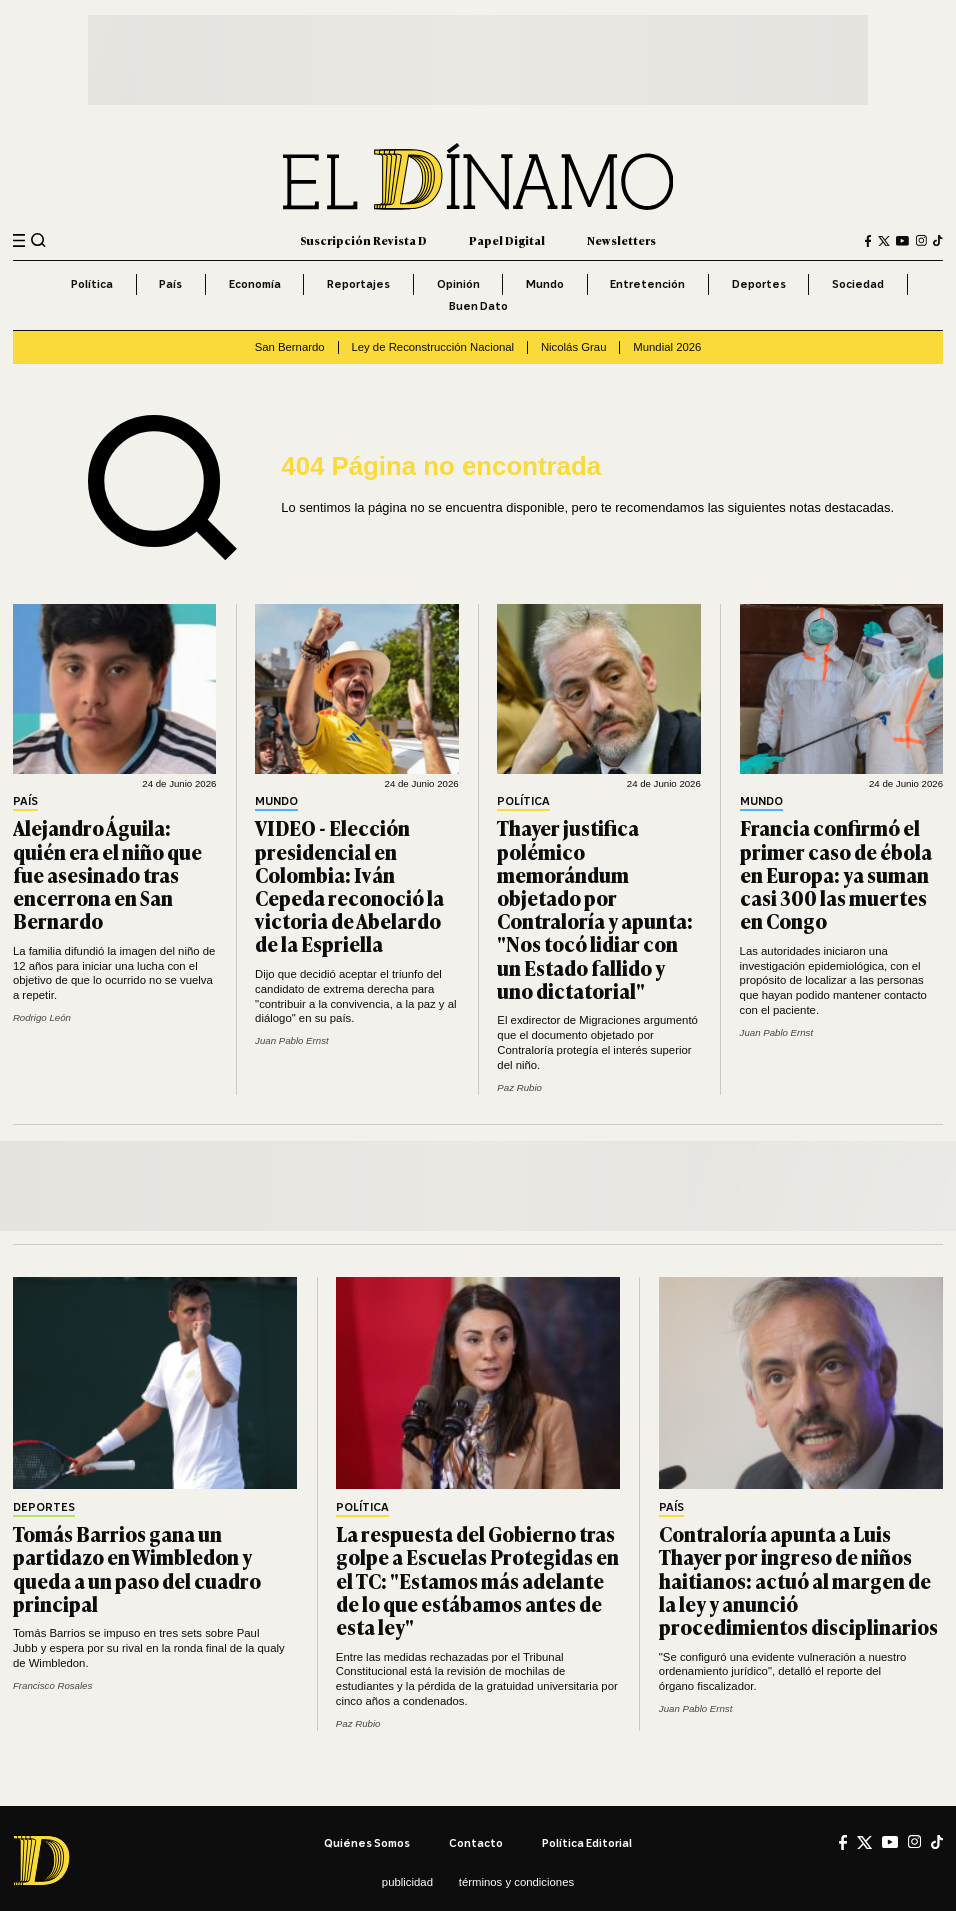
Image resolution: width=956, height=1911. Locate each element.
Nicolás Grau (574, 347)
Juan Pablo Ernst (292, 1040)
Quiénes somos (367, 1843)
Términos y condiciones (516, 1882)
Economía (255, 284)
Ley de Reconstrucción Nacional (432, 347)
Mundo (545, 284)
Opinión (458, 284)
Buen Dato (478, 306)
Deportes (759, 284)
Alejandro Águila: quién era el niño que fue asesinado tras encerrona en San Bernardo (107, 874)
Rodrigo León (42, 1017)
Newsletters (621, 240)
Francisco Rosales (52, 1685)
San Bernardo (290, 347)
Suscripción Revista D (363, 240)
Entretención (647, 284)
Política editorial (587, 1843)
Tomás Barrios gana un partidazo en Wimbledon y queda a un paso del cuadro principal (137, 1568)
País (170, 284)
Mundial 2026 (667, 347)
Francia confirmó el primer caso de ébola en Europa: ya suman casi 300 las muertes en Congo (836, 874)
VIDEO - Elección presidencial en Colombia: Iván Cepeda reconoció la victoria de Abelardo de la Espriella (349, 885)
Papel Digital (507, 240)
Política (92, 284)
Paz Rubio (519, 1087)
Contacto (476, 1843)
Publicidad (407, 1882)
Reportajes (358, 284)
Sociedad (858, 284)
